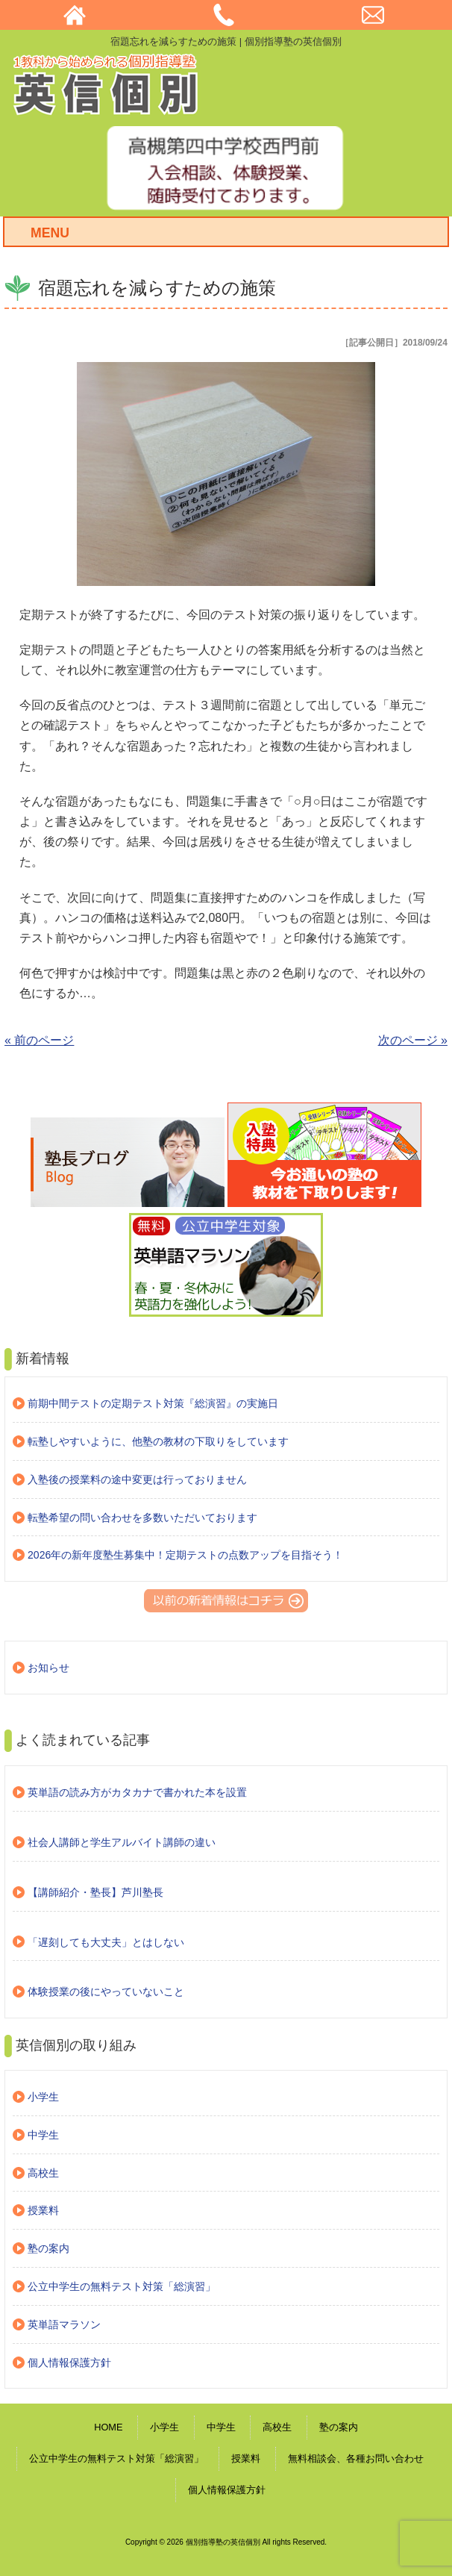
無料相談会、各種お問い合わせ (356, 2458)
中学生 (43, 2135)
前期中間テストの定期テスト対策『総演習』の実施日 (153, 1403)
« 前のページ (39, 1040)
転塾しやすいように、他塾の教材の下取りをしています (158, 1441)
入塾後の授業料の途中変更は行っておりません (137, 1479)
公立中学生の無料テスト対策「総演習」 (122, 2286)
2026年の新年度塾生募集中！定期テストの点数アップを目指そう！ (185, 1555)
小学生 (43, 2097)
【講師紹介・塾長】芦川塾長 (95, 1892)
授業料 (43, 2210)
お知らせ (48, 1668)
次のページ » (413, 1040)
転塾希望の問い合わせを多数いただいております (142, 1518)
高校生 (43, 2173)
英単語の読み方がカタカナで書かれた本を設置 (137, 1792)
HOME (108, 2427)
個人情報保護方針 (69, 2362)
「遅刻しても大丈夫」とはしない (106, 1942)
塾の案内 (48, 2248)
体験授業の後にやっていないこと (106, 1992)
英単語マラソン (64, 2324)
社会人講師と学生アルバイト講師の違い (122, 1842)
